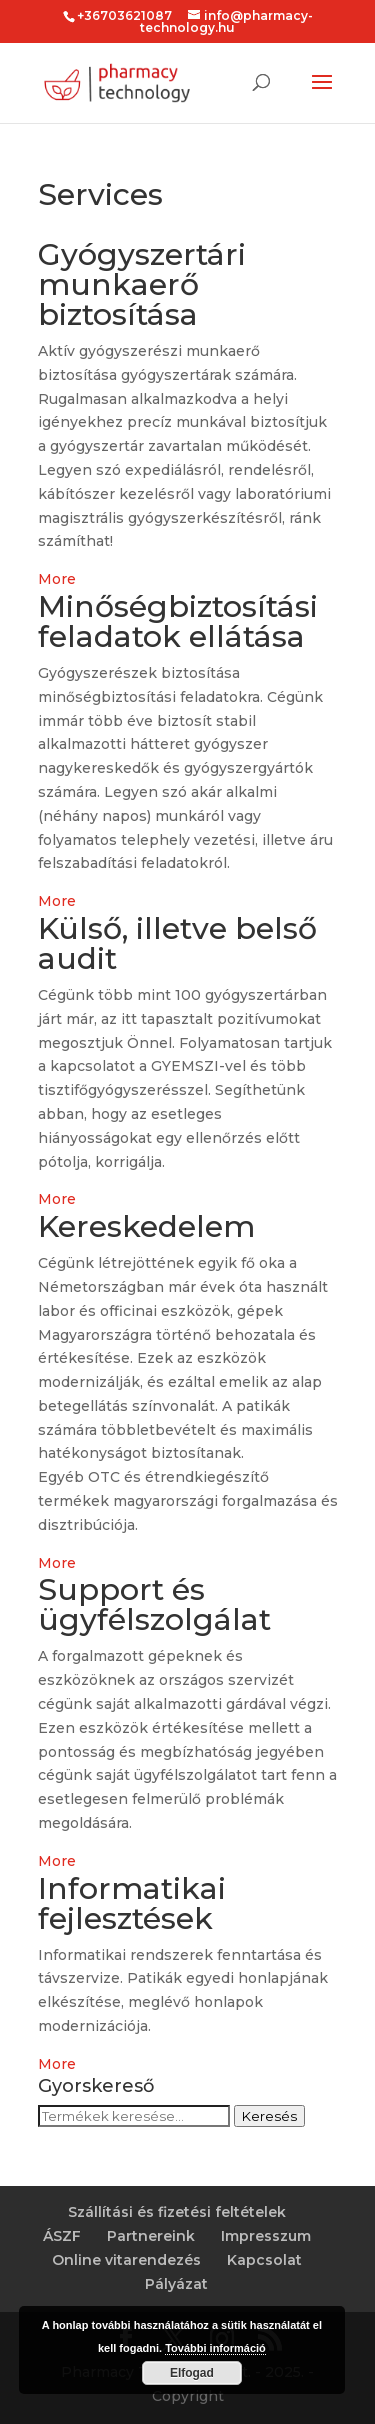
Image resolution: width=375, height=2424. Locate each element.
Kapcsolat (264, 2260)
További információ (215, 2348)
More (57, 579)
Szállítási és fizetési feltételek (177, 2212)
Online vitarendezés (126, 2260)
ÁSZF (62, 2236)
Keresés (269, 2116)
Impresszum (266, 2236)
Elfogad (192, 2373)
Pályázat (176, 2284)
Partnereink (151, 2236)
